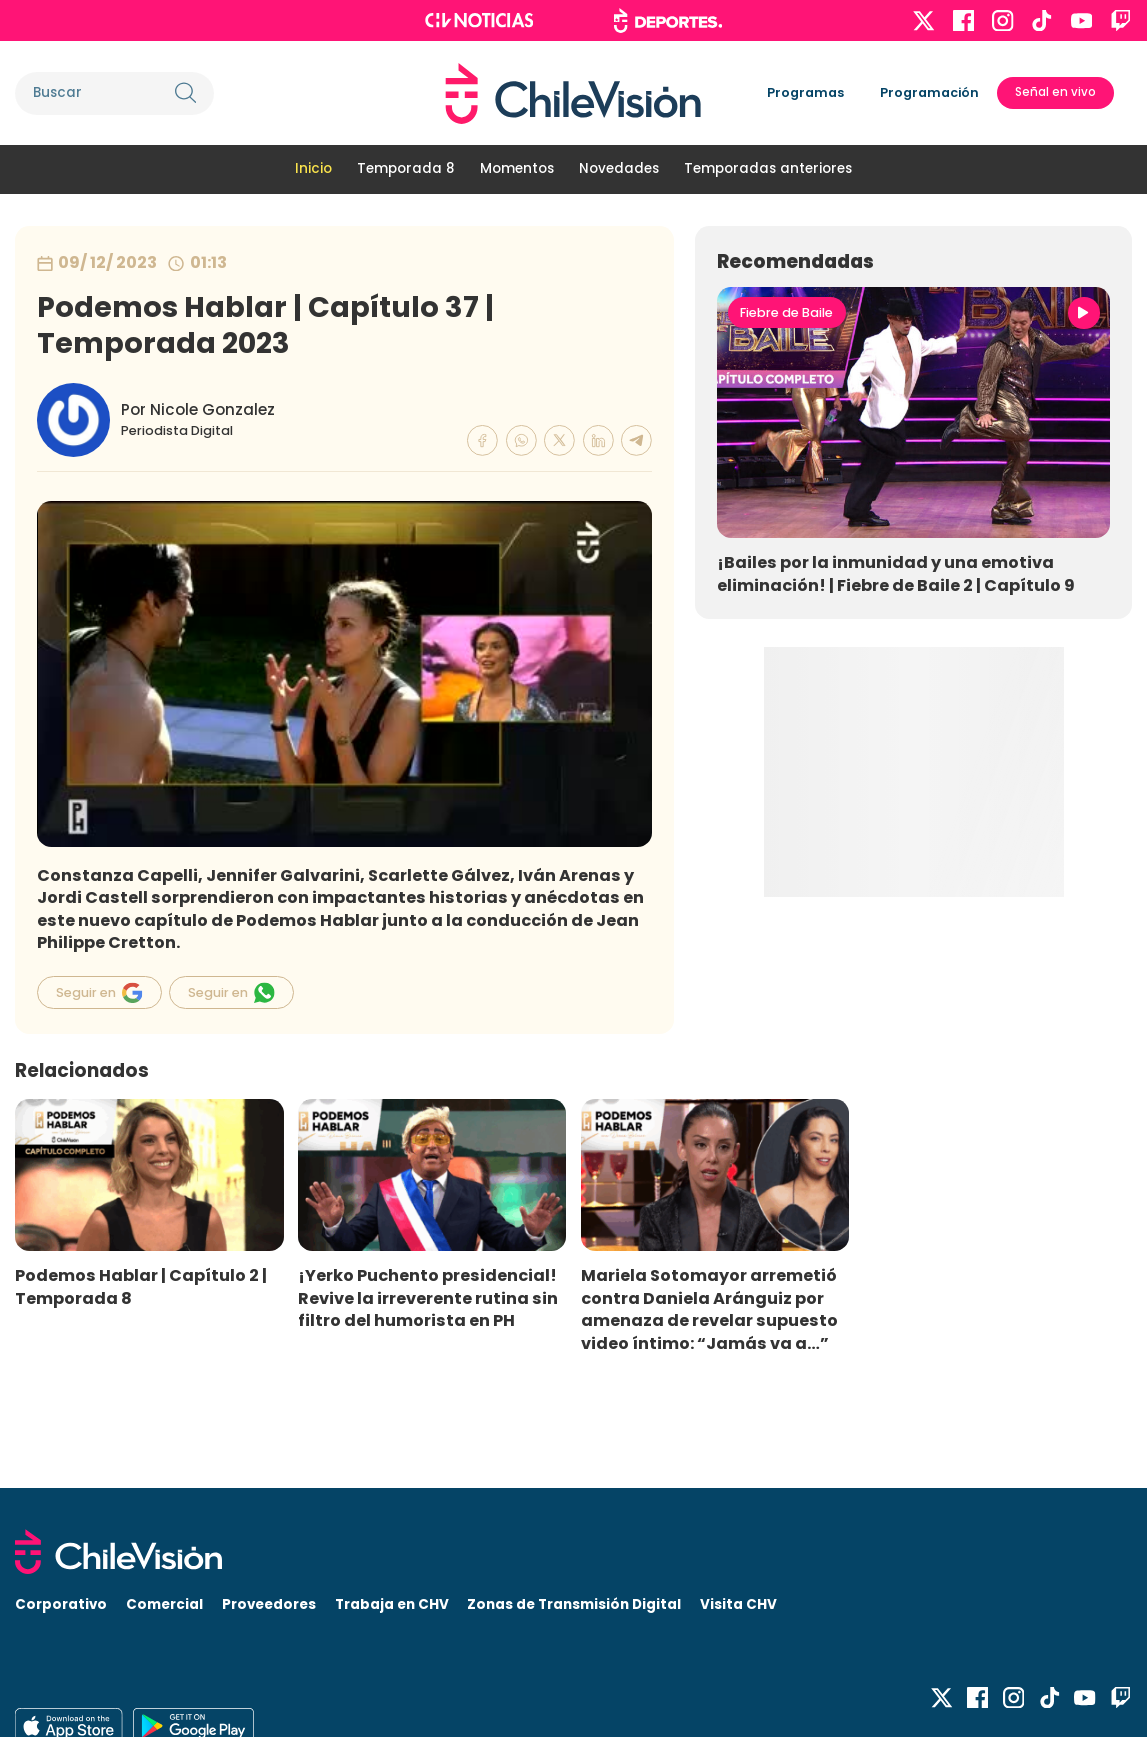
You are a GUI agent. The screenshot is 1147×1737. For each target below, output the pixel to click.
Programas (805, 92)
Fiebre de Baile (786, 312)
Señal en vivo (1055, 92)
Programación (929, 92)
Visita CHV (738, 1604)
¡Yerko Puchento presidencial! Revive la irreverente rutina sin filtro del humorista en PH (428, 1298)
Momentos (517, 168)
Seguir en (99, 992)
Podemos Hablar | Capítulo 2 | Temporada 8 (141, 1287)
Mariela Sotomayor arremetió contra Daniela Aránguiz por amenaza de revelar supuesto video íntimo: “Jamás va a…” (709, 1309)
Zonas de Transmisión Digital (574, 1604)
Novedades (619, 168)
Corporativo (61, 1604)
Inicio (313, 168)
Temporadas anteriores (768, 168)
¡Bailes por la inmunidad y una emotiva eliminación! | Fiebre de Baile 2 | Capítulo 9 (896, 574)
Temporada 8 (405, 168)
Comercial (164, 1604)
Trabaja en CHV (392, 1604)
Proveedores (269, 1604)
